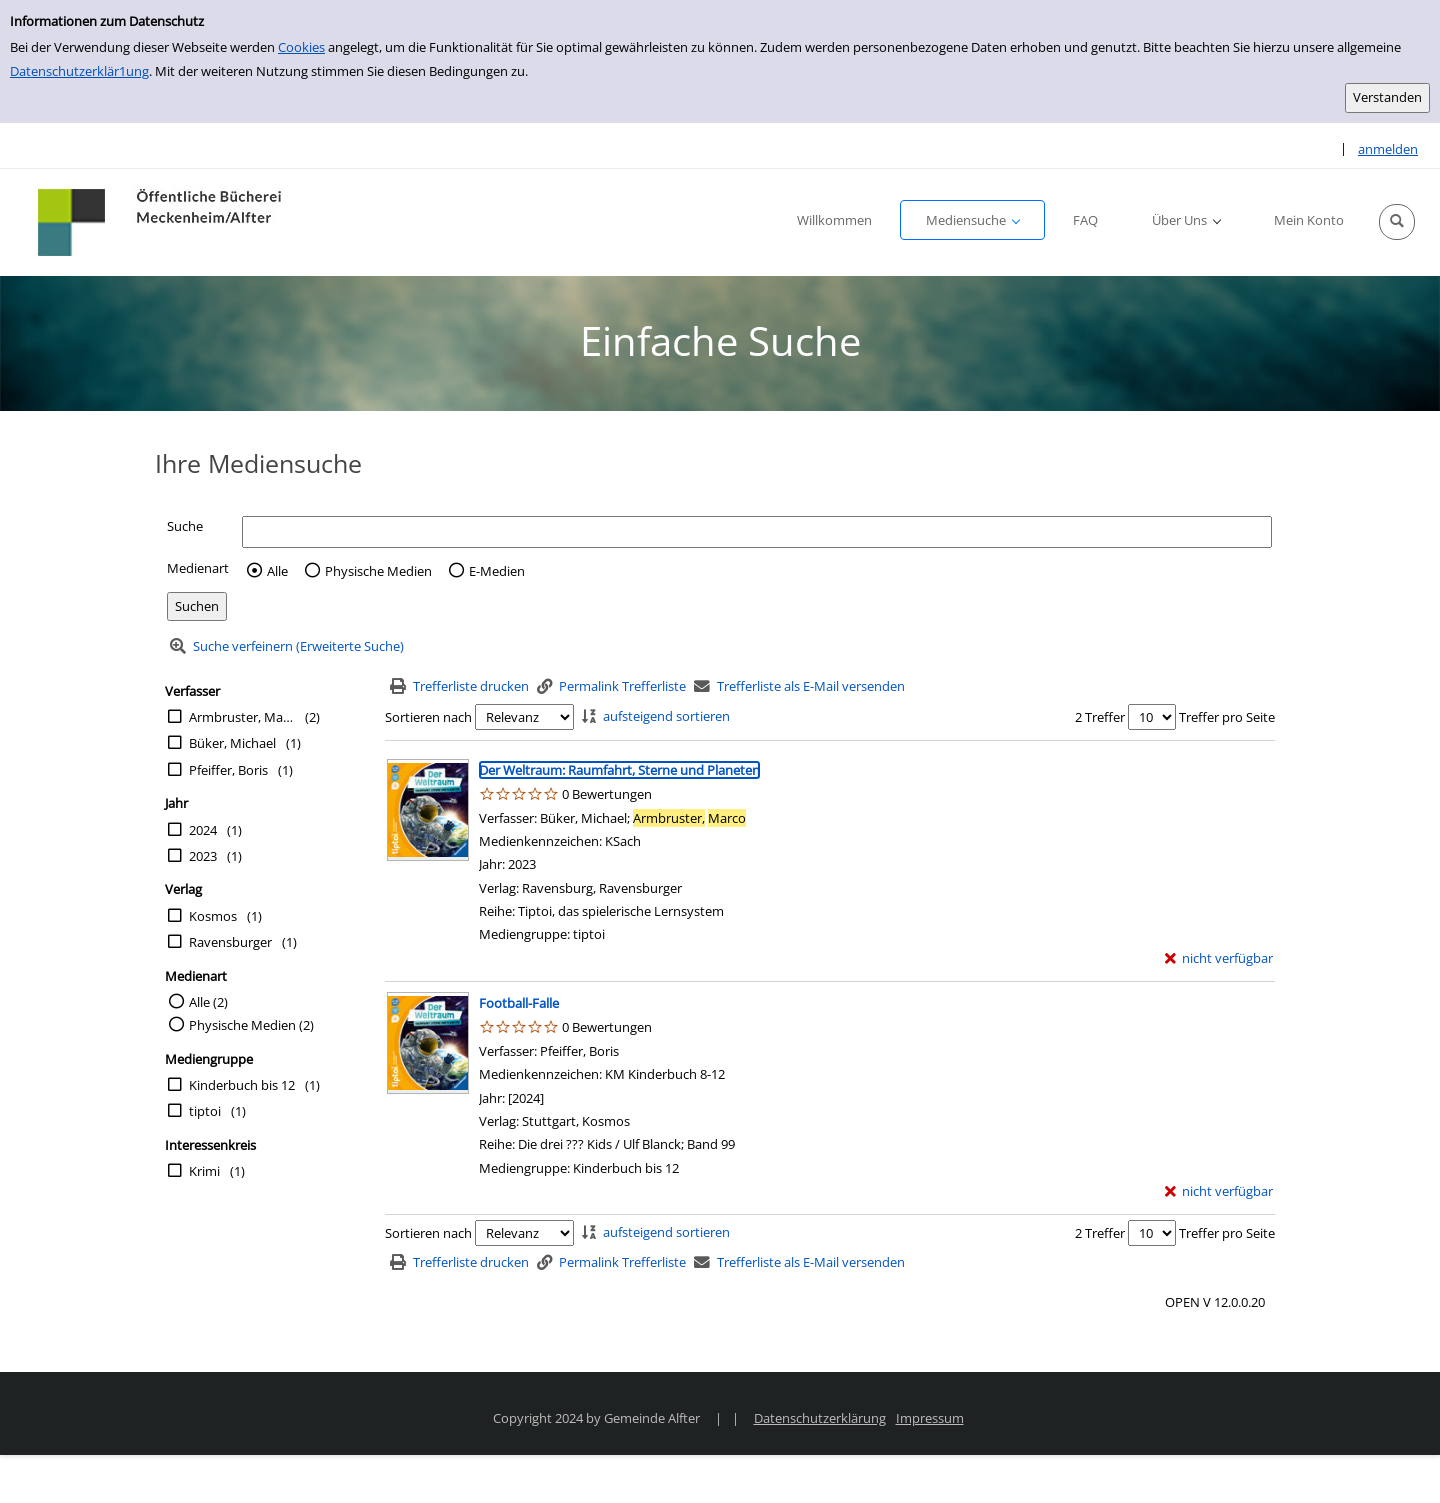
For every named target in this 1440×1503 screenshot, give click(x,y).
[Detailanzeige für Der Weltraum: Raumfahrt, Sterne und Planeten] (619, 770)
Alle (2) (208, 1002)
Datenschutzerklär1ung (79, 71)
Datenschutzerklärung (820, 1418)
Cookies (301, 47)
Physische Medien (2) (251, 1025)
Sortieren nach (428, 717)
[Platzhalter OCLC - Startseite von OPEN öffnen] (161, 222)
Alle (277, 571)
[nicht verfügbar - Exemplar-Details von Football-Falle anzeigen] (1219, 1191)
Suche (185, 526)
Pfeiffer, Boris (228, 770)
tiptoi (205, 1111)
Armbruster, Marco (242, 717)
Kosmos (213, 916)
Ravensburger (230, 942)
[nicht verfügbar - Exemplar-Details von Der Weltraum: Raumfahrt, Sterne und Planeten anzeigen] (1219, 958)
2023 (203, 856)
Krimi (204, 1171)
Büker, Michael (232, 743)
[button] (1397, 222)
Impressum (930, 1418)
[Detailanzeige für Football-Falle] (519, 1003)
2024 (203, 830)
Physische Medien (378, 571)
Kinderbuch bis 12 (242, 1085)
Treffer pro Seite (1227, 717)
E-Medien (497, 571)
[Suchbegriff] (757, 531)
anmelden (1388, 149)
